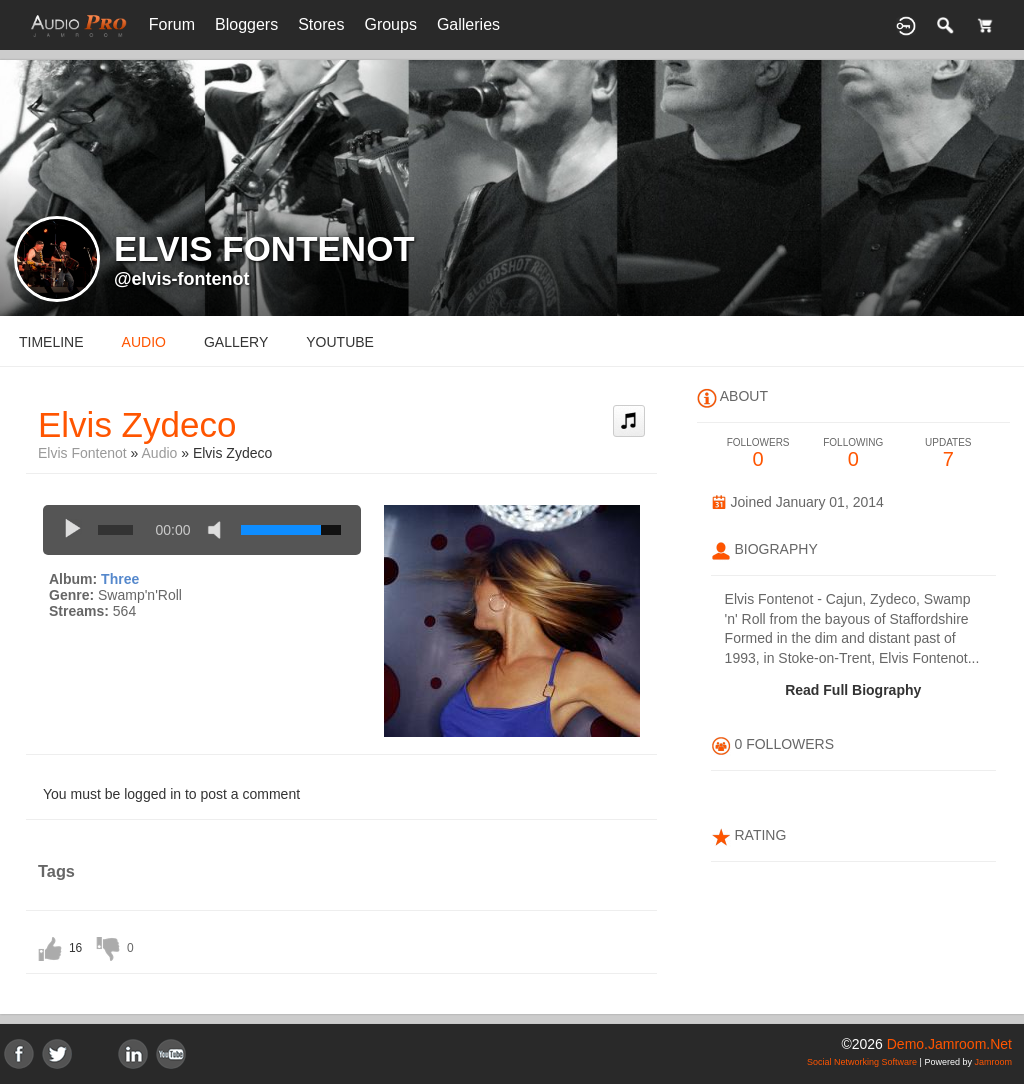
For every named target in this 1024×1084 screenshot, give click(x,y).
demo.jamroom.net (949, 1044)
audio (144, 342)
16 (75, 948)
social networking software (862, 1062)
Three (120, 579)
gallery (236, 342)
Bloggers (246, 24)
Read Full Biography (853, 690)
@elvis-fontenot (182, 279)
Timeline (51, 342)
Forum (172, 24)
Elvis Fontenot (82, 453)
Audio (160, 453)
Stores (321, 24)
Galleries (468, 24)
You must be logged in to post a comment (171, 794)
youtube (340, 342)
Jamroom (993, 1062)
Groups (390, 24)
